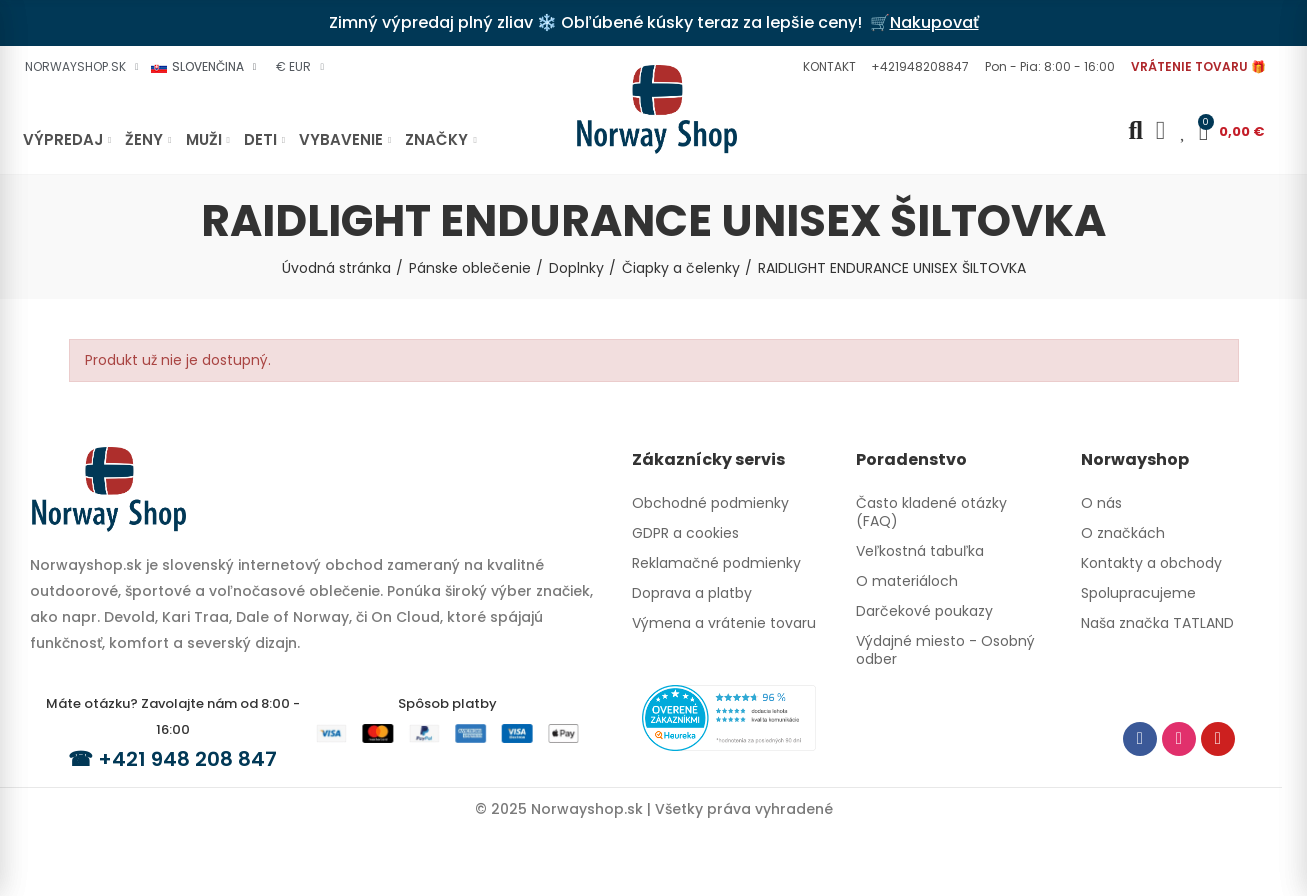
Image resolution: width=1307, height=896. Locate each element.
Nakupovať (934, 22)
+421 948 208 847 (187, 759)
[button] (827, 67)
